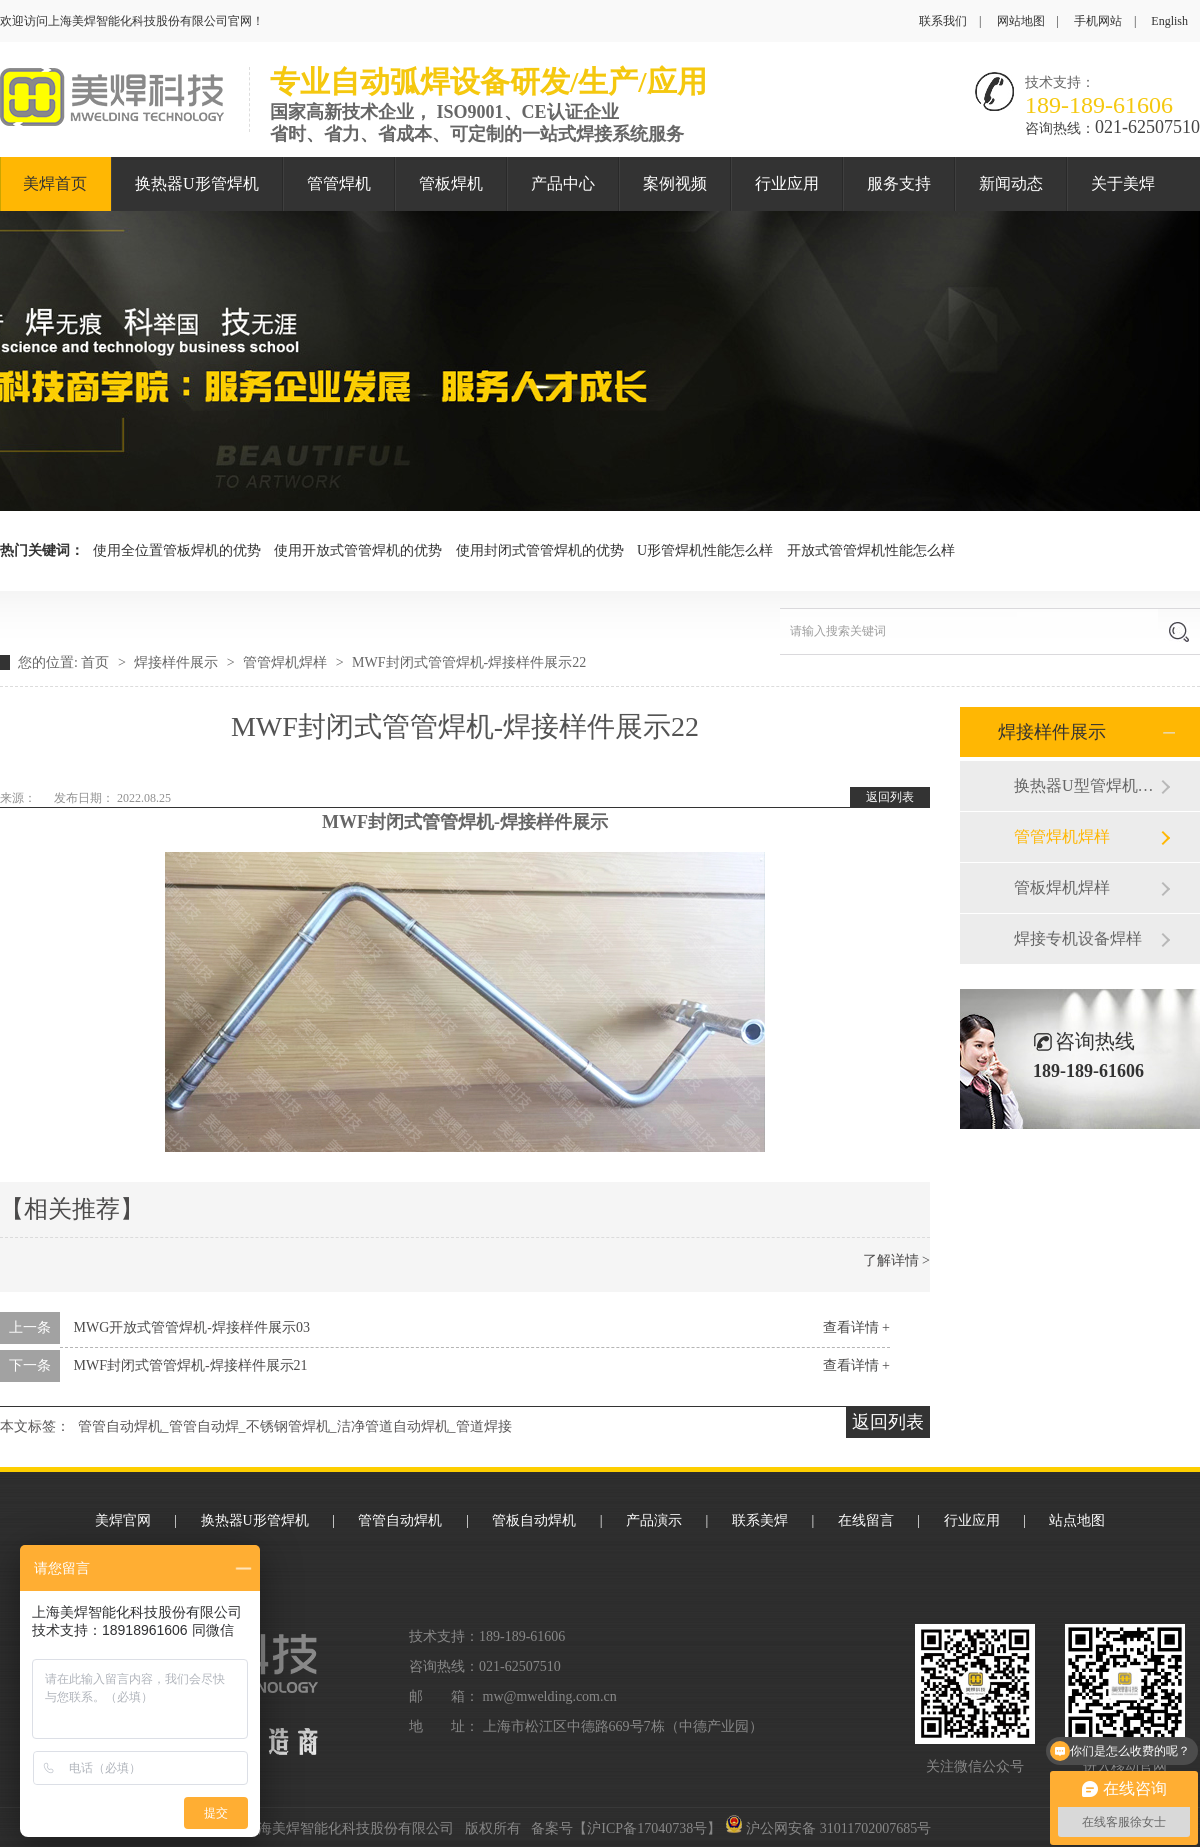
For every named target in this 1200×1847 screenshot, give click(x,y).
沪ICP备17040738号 (647, 1828)
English (1169, 21)
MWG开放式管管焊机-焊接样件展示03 (192, 1327)
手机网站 (1098, 21)
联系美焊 (760, 1520)
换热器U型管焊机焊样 (1087, 785)
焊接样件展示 (178, 662)
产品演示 (654, 1520)
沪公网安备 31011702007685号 (828, 1828)
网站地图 (1021, 21)
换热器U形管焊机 (197, 183)
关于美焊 (1123, 183)
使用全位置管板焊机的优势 (177, 550)
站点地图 (1077, 1520)
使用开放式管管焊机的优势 (358, 550)
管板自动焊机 (534, 1520)
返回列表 (890, 797)
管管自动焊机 (400, 1520)
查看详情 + (856, 1327)
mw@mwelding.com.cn (550, 1696)
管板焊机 (451, 183)
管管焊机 (339, 183)
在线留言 (866, 1520)
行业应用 (787, 183)
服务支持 (899, 183)
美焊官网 (123, 1520)
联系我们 (943, 21)
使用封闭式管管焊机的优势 (540, 550)
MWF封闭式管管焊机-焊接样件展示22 (469, 662)
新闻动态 (1011, 183)
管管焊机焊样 (287, 662)
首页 (97, 662)
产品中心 (563, 183)
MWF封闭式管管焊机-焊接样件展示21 (191, 1365)
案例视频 (675, 183)
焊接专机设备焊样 (1078, 938)
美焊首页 (55, 183)
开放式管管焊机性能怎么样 (871, 550)
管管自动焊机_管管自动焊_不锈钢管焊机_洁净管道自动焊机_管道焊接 (295, 1426)
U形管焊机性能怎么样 (705, 550)
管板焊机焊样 (1062, 887)
